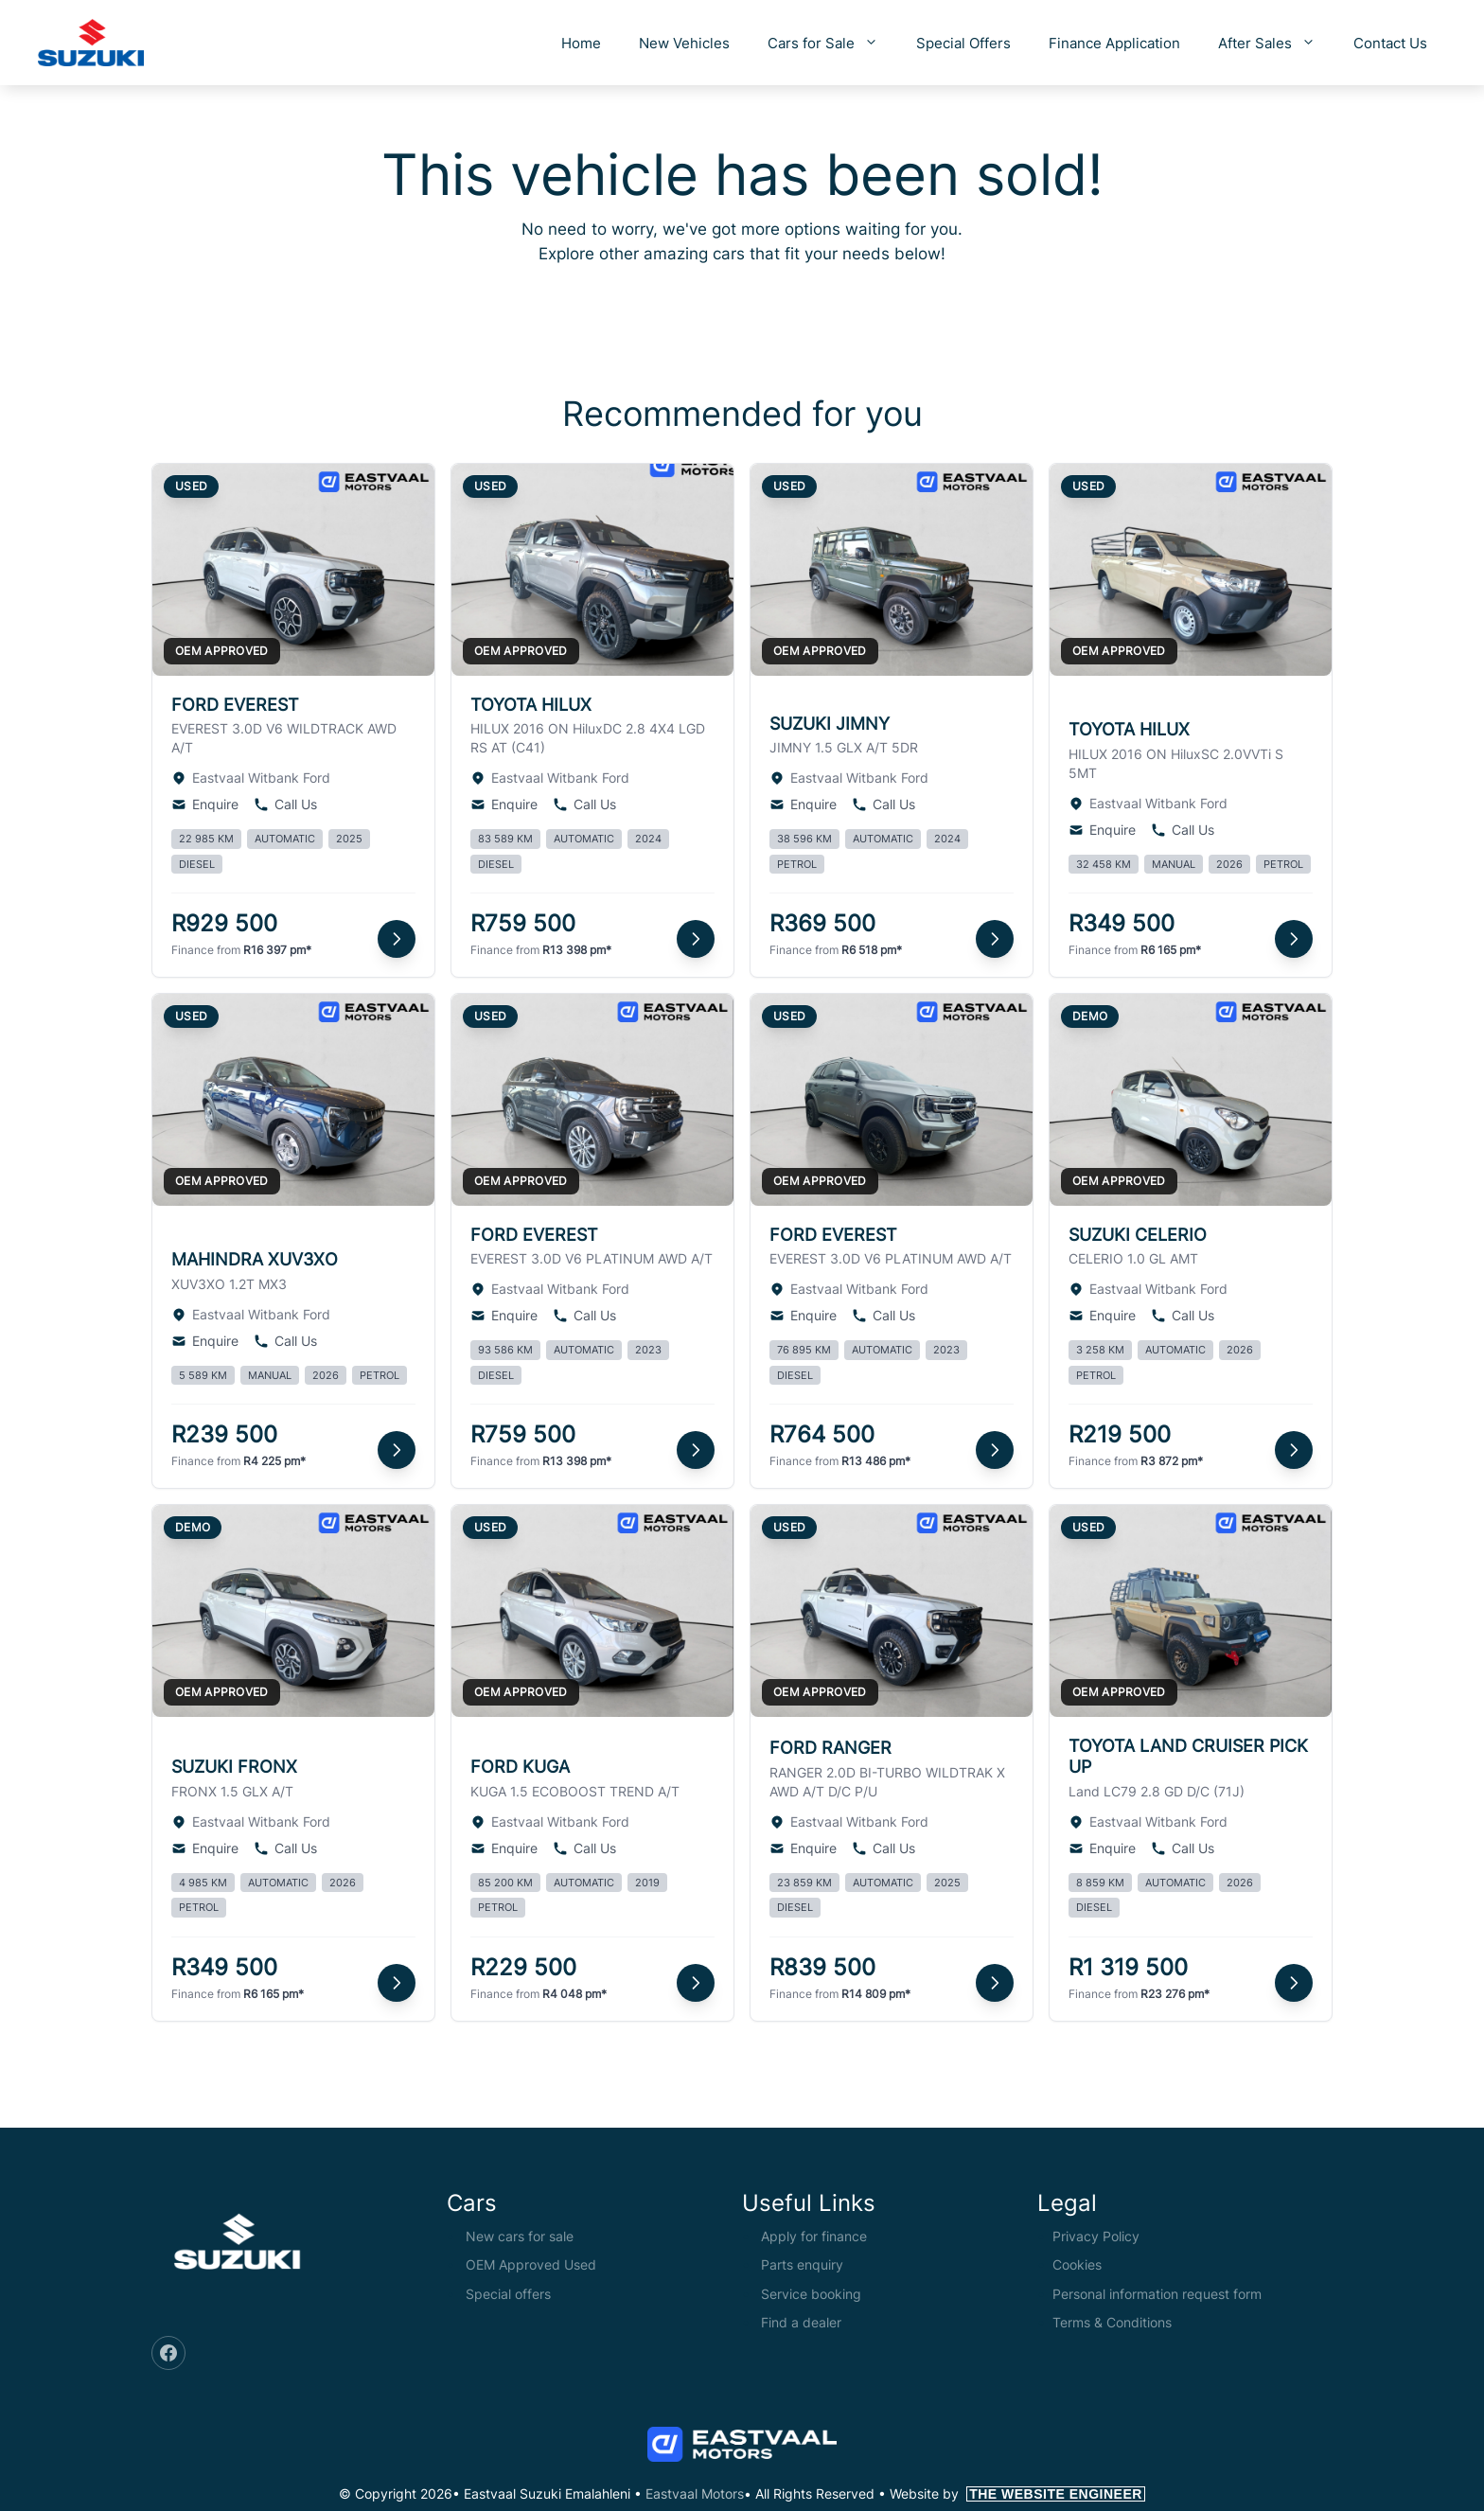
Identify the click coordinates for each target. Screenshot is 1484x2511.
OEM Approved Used (531, 2264)
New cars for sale (520, 2236)
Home (581, 43)
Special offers (508, 2294)
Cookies (1077, 2264)
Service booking (811, 2294)
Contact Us (1390, 43)
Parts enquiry (802, 2264)
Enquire (204, 804)
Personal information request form (1157, 2294)
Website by (1017, 2493)
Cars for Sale (832, 43)
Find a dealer (801, 2322)
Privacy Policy (1096, 2236)
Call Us (285, 804)
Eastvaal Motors (694, 2493)
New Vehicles (684, 43)
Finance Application (1114, 43)
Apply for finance (814, 2236)
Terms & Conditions (1112, 2322)
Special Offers (963, 43)
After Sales (1276, 43)
